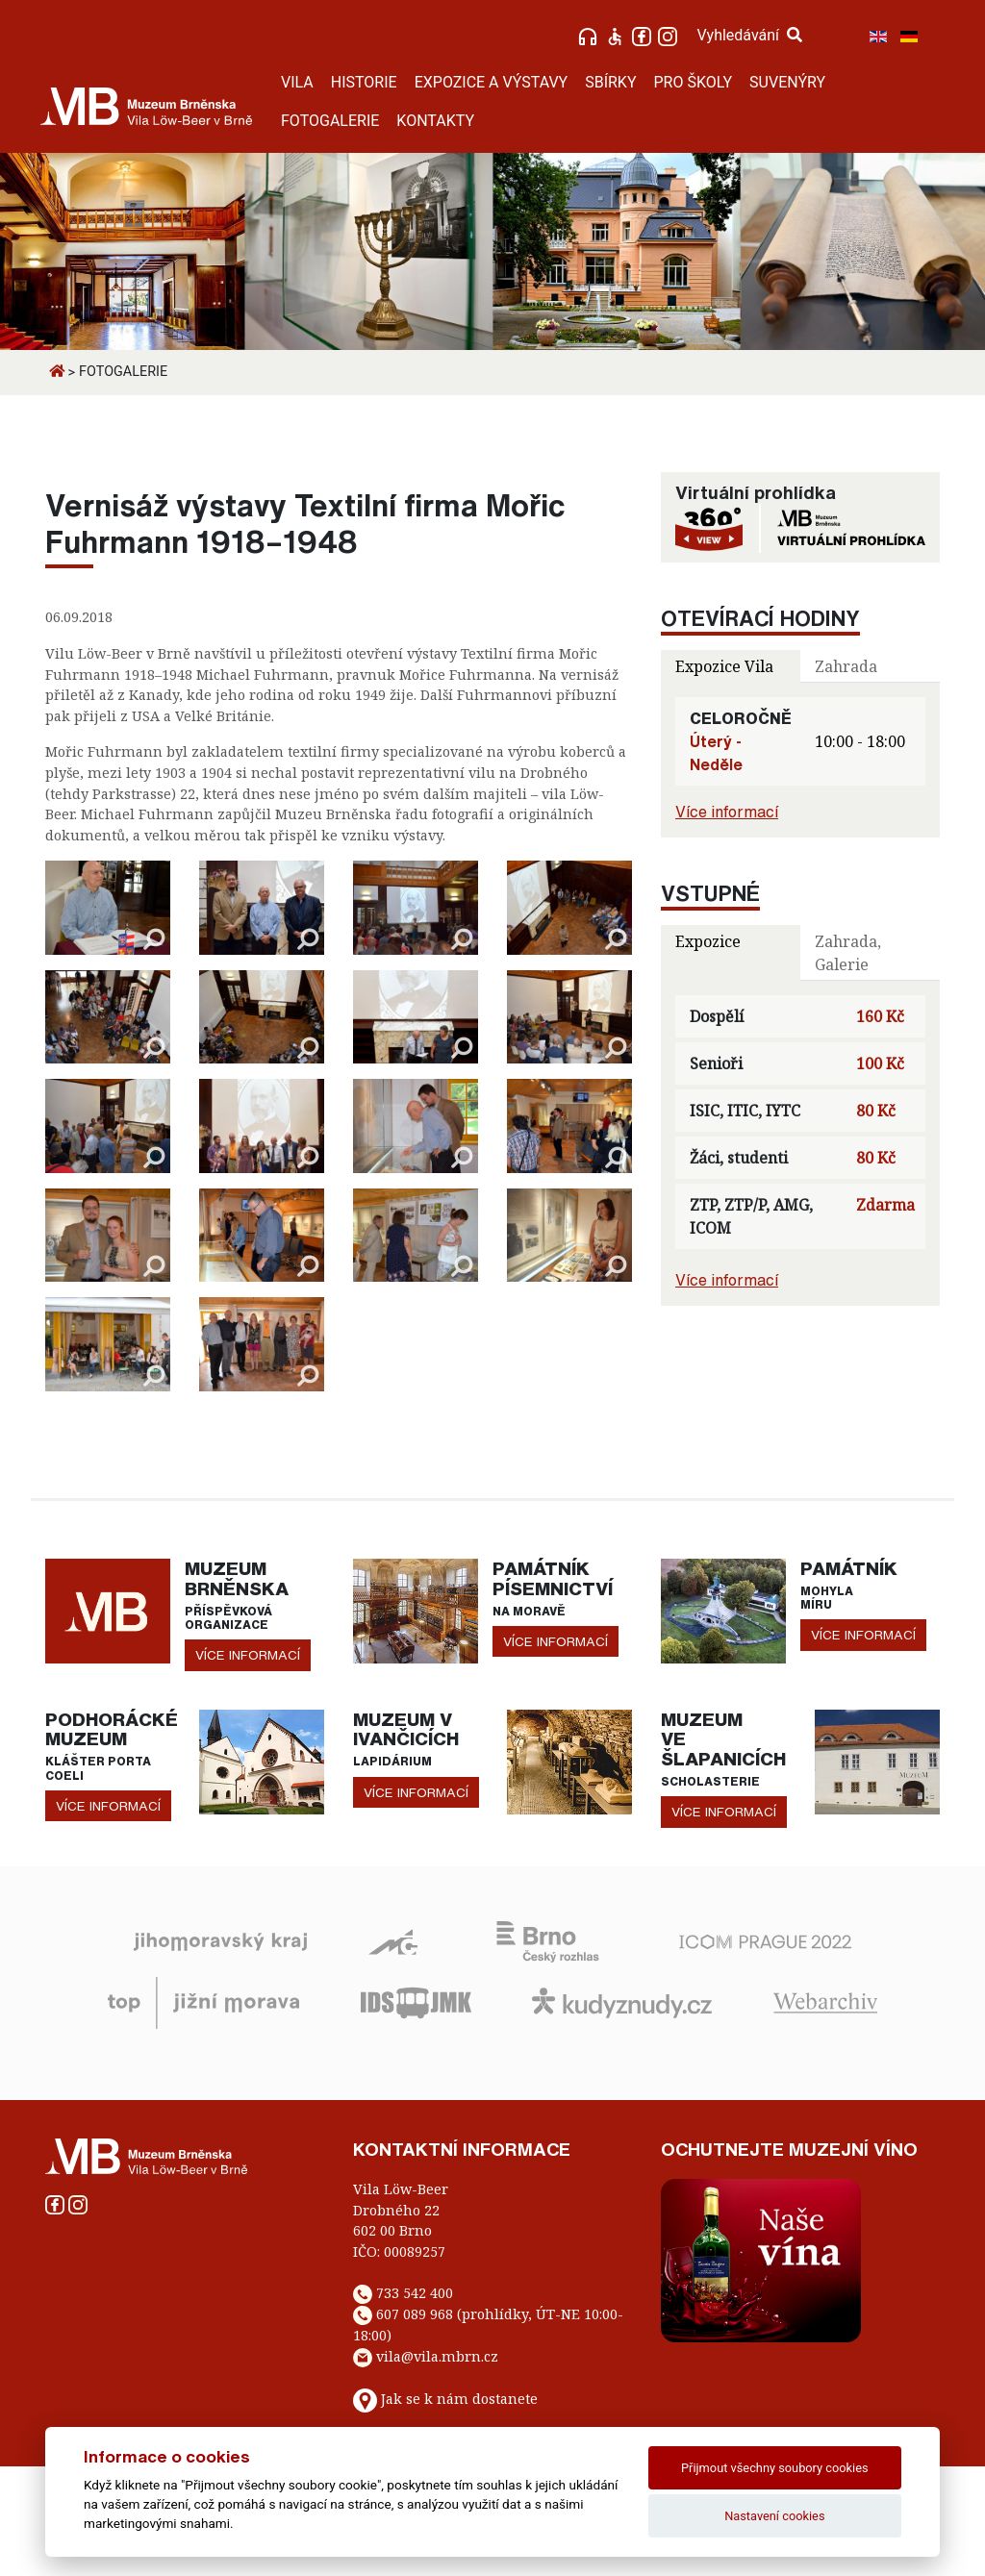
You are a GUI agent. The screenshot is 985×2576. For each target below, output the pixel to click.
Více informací (726, 811)
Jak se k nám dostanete (459, 2398)
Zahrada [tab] (846, 666)
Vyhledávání (749, 35)
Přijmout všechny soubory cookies (775, 2468)
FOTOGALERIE (330, 121)
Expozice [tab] (708, 941)
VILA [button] (297, 82)
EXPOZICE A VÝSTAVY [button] (491, 82)
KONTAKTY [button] (435, 121)
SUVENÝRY (787, 82)
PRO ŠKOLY (693, 82)
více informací (247, 1654)
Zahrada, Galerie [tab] (848, 953)
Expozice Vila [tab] (724, 666)
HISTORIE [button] (364, 82)
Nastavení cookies (774, 2516)
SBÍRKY (610, 82)
